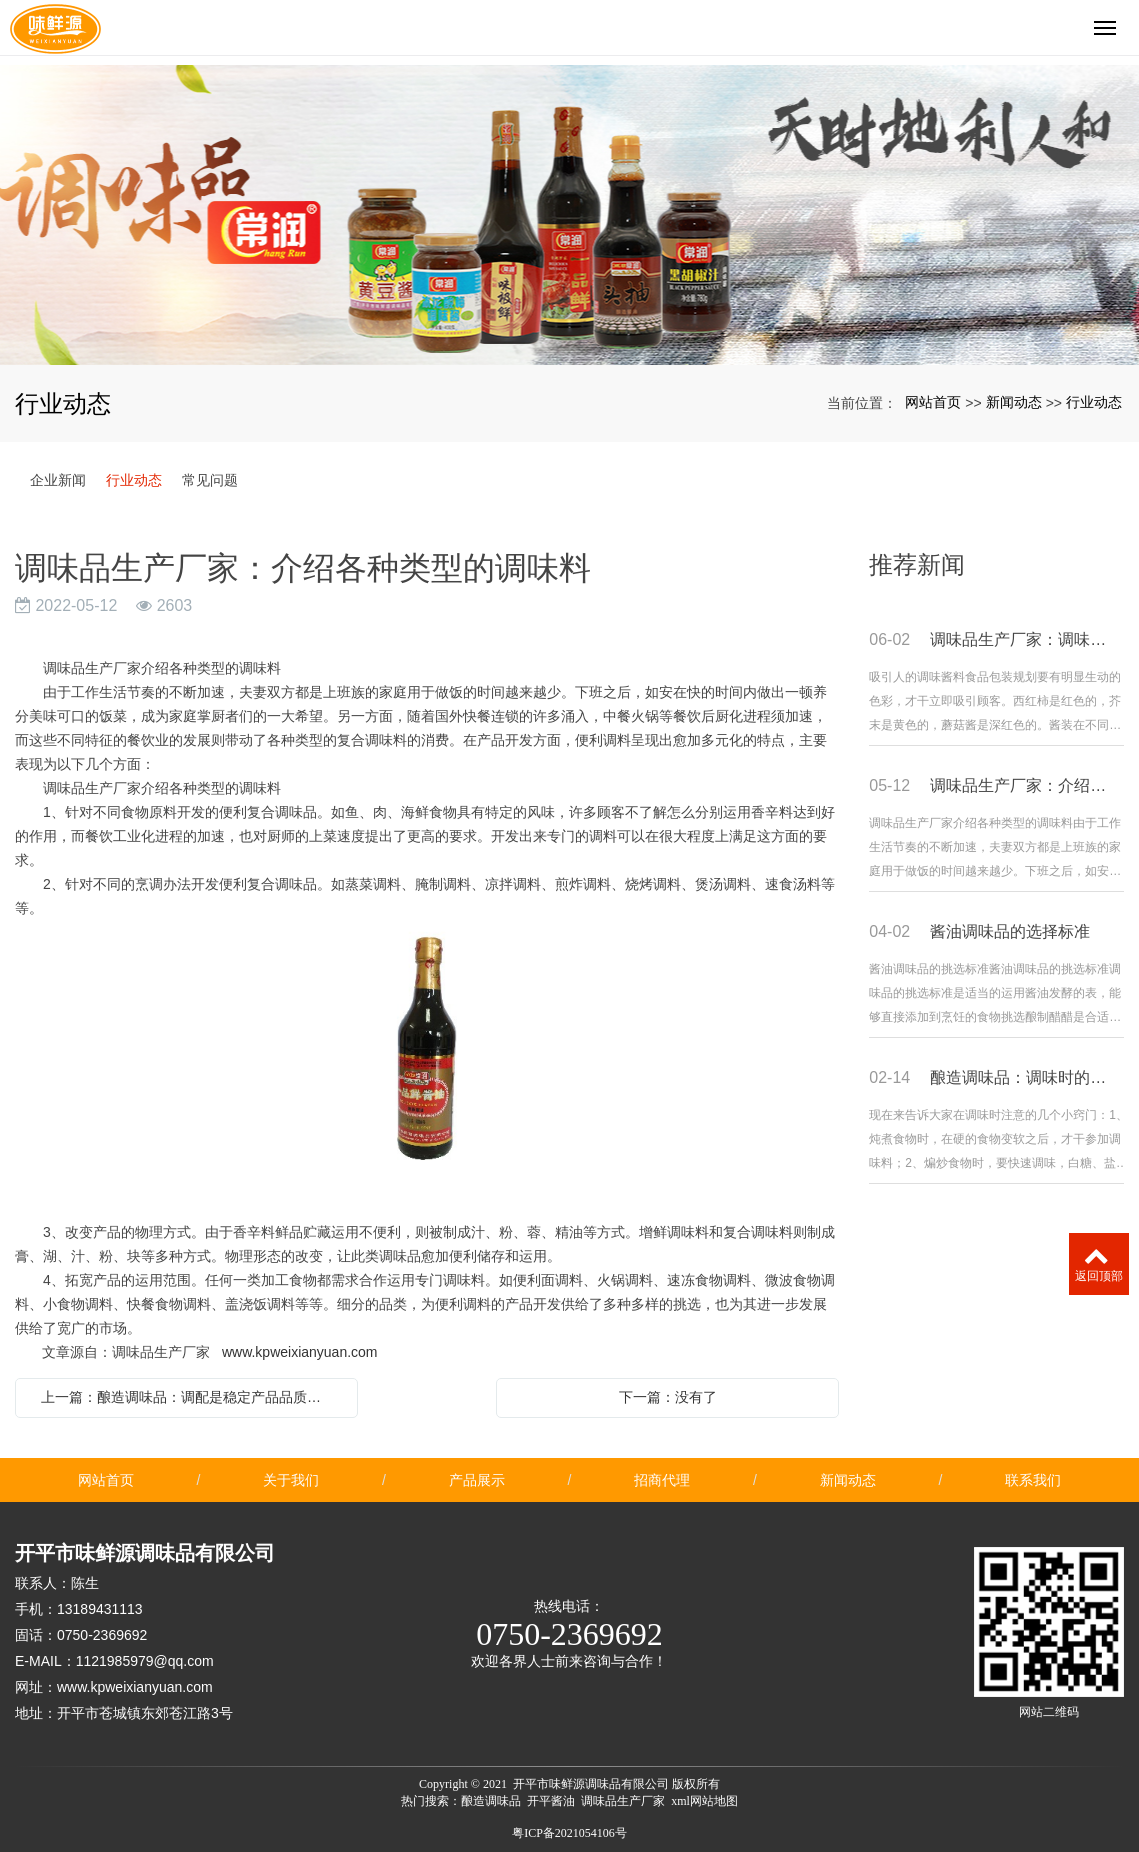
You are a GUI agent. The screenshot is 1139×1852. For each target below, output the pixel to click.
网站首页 (933, 402)
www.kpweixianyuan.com (300, 1352)
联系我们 (1033, 1480)
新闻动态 (1014, 402)
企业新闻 (58, 480)
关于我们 (291, 1480)
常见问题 (210, 480)
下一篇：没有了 (668, 1397)
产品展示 (477, 1480)
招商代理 (662, 1480)
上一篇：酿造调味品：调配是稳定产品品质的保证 (191, 1397)
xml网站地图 (704, 1801)
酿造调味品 (491, 1801)
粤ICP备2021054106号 (569, 1833)
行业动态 (1094, 402)
